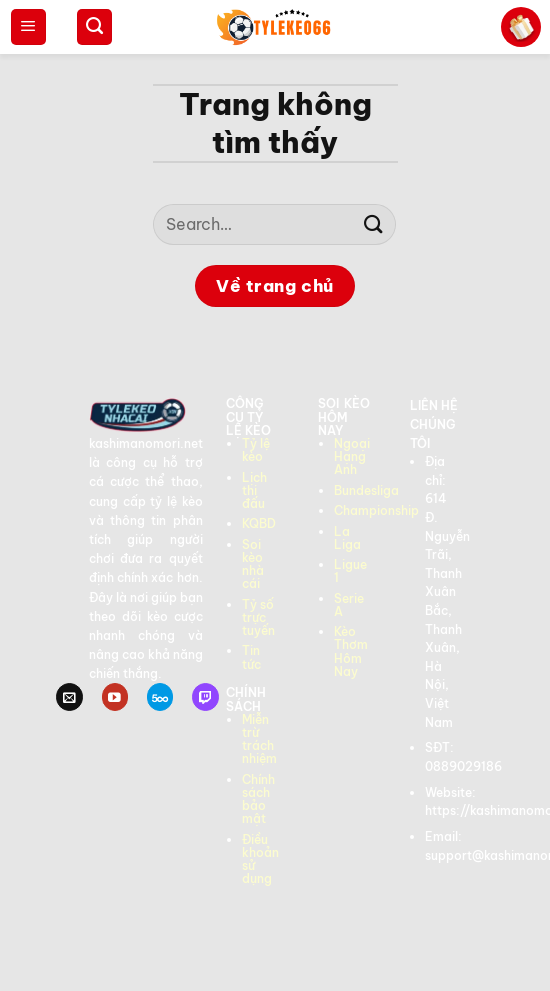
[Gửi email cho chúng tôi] (69, 696)
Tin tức (251, 657)
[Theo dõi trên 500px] (160, 696)
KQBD (259, 523)
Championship (376, 510)
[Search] (94, 27)
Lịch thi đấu (254, 490)
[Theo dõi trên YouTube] (115, 696)
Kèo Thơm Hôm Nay (351, 651)
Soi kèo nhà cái (253, 564)
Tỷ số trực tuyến (258, 617)
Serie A (349, 605)
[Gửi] (373, 224)
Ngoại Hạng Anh (352, 456)
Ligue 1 (350, 571)
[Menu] (28, 27)
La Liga (347, 538)
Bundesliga (366, 490)
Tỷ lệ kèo (256, 450)
